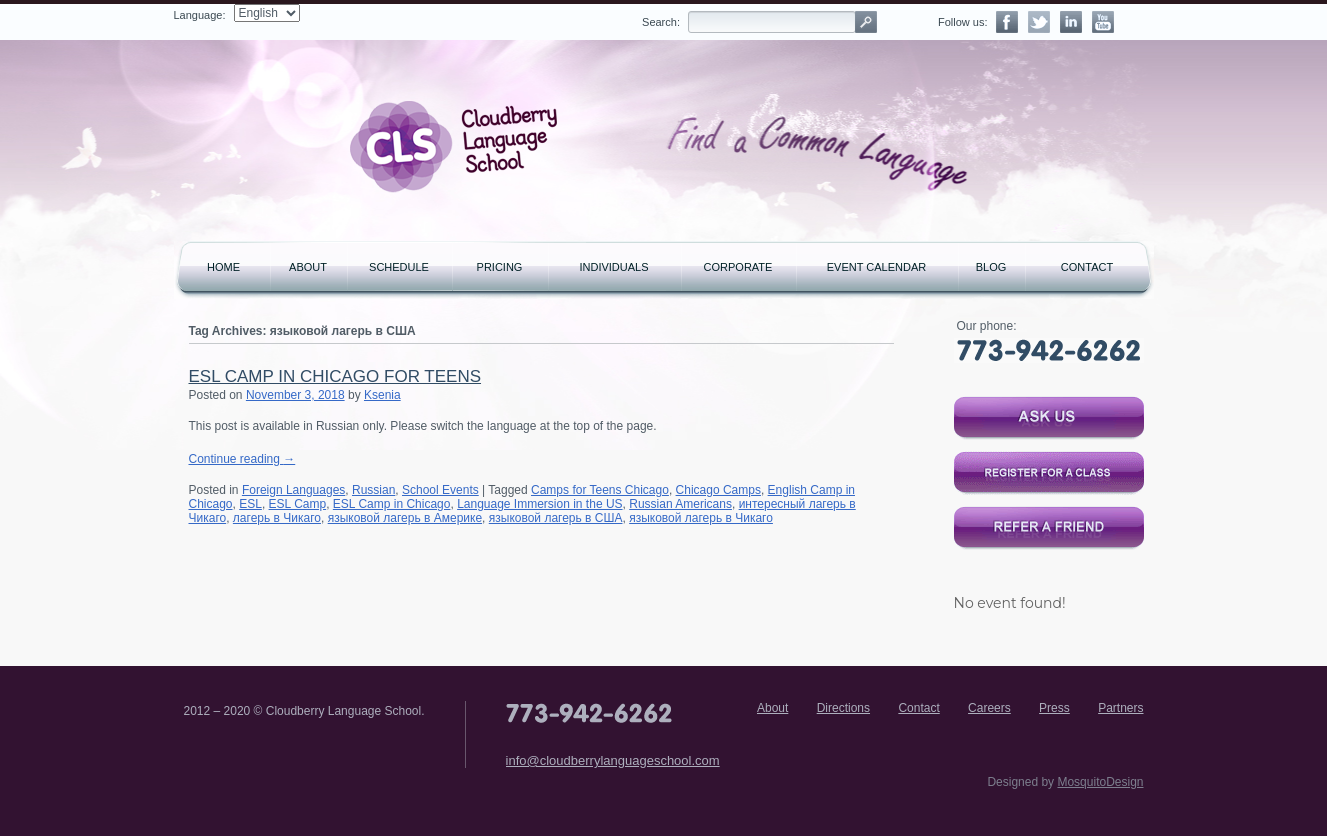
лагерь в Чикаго (277, 518)
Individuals (613, 267)
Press (1054, 708)
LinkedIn (1071, 22)
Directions (843, 708)
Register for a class (1049, 473)
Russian (373, 490)
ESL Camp (298, 504)
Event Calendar (876, 267)
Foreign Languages (293, 490)
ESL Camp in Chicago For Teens (335, 376)
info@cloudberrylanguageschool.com (613, 760)
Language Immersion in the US (539, 504)
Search (866, 22)
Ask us (1049, 418)
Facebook (1007, 22)
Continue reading (242, 459)
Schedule (399, 267)
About (308, 267)
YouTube (1103, 22)
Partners (1120, 708)
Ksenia (382, 395)
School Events (440, 490)
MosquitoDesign (1100, 782)
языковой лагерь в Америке (405, 518)
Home (223, 267)
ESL (250, 504)
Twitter (1039, 22)
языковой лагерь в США (556, 518)
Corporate (738, 267)
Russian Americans (680, 504)
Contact (1087, 267)
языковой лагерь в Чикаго (701, 518)
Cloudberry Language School (454, 147)
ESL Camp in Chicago (392, 504)
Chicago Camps (718, 490)
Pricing (500, 267)
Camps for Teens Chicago (600, 490)
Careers (989, 708)
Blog (991, 267)
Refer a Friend (1049, 528)
